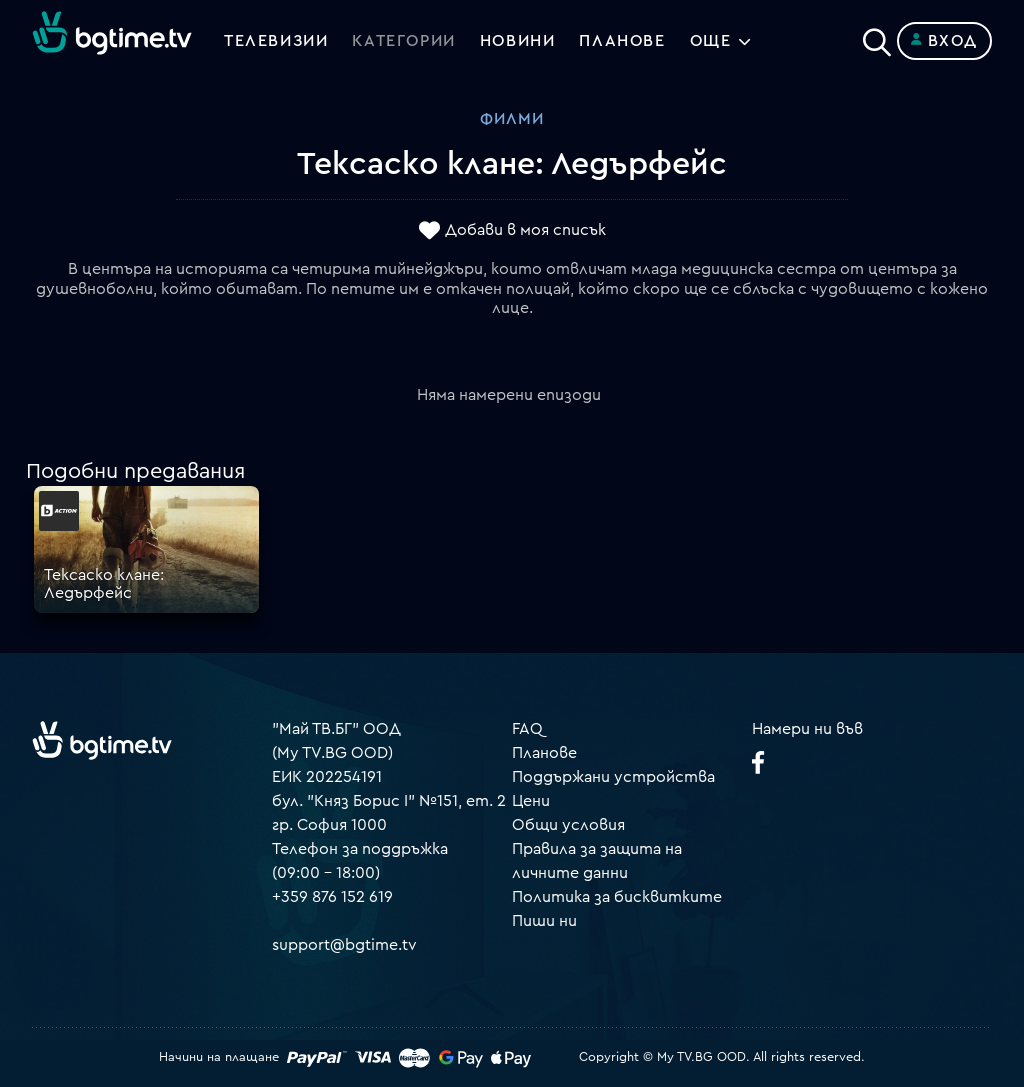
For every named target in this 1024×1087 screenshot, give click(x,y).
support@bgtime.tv (344, 945)
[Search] (877, 37)
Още (711, 41)
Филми (512, 119)
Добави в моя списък (525, 231)
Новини (518, 41)
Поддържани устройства (613, 777)
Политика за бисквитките (617, 897)
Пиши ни (544, 921)
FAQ (527, 729)
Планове (544, 753)
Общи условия (568, 825)
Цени (531, 801)
